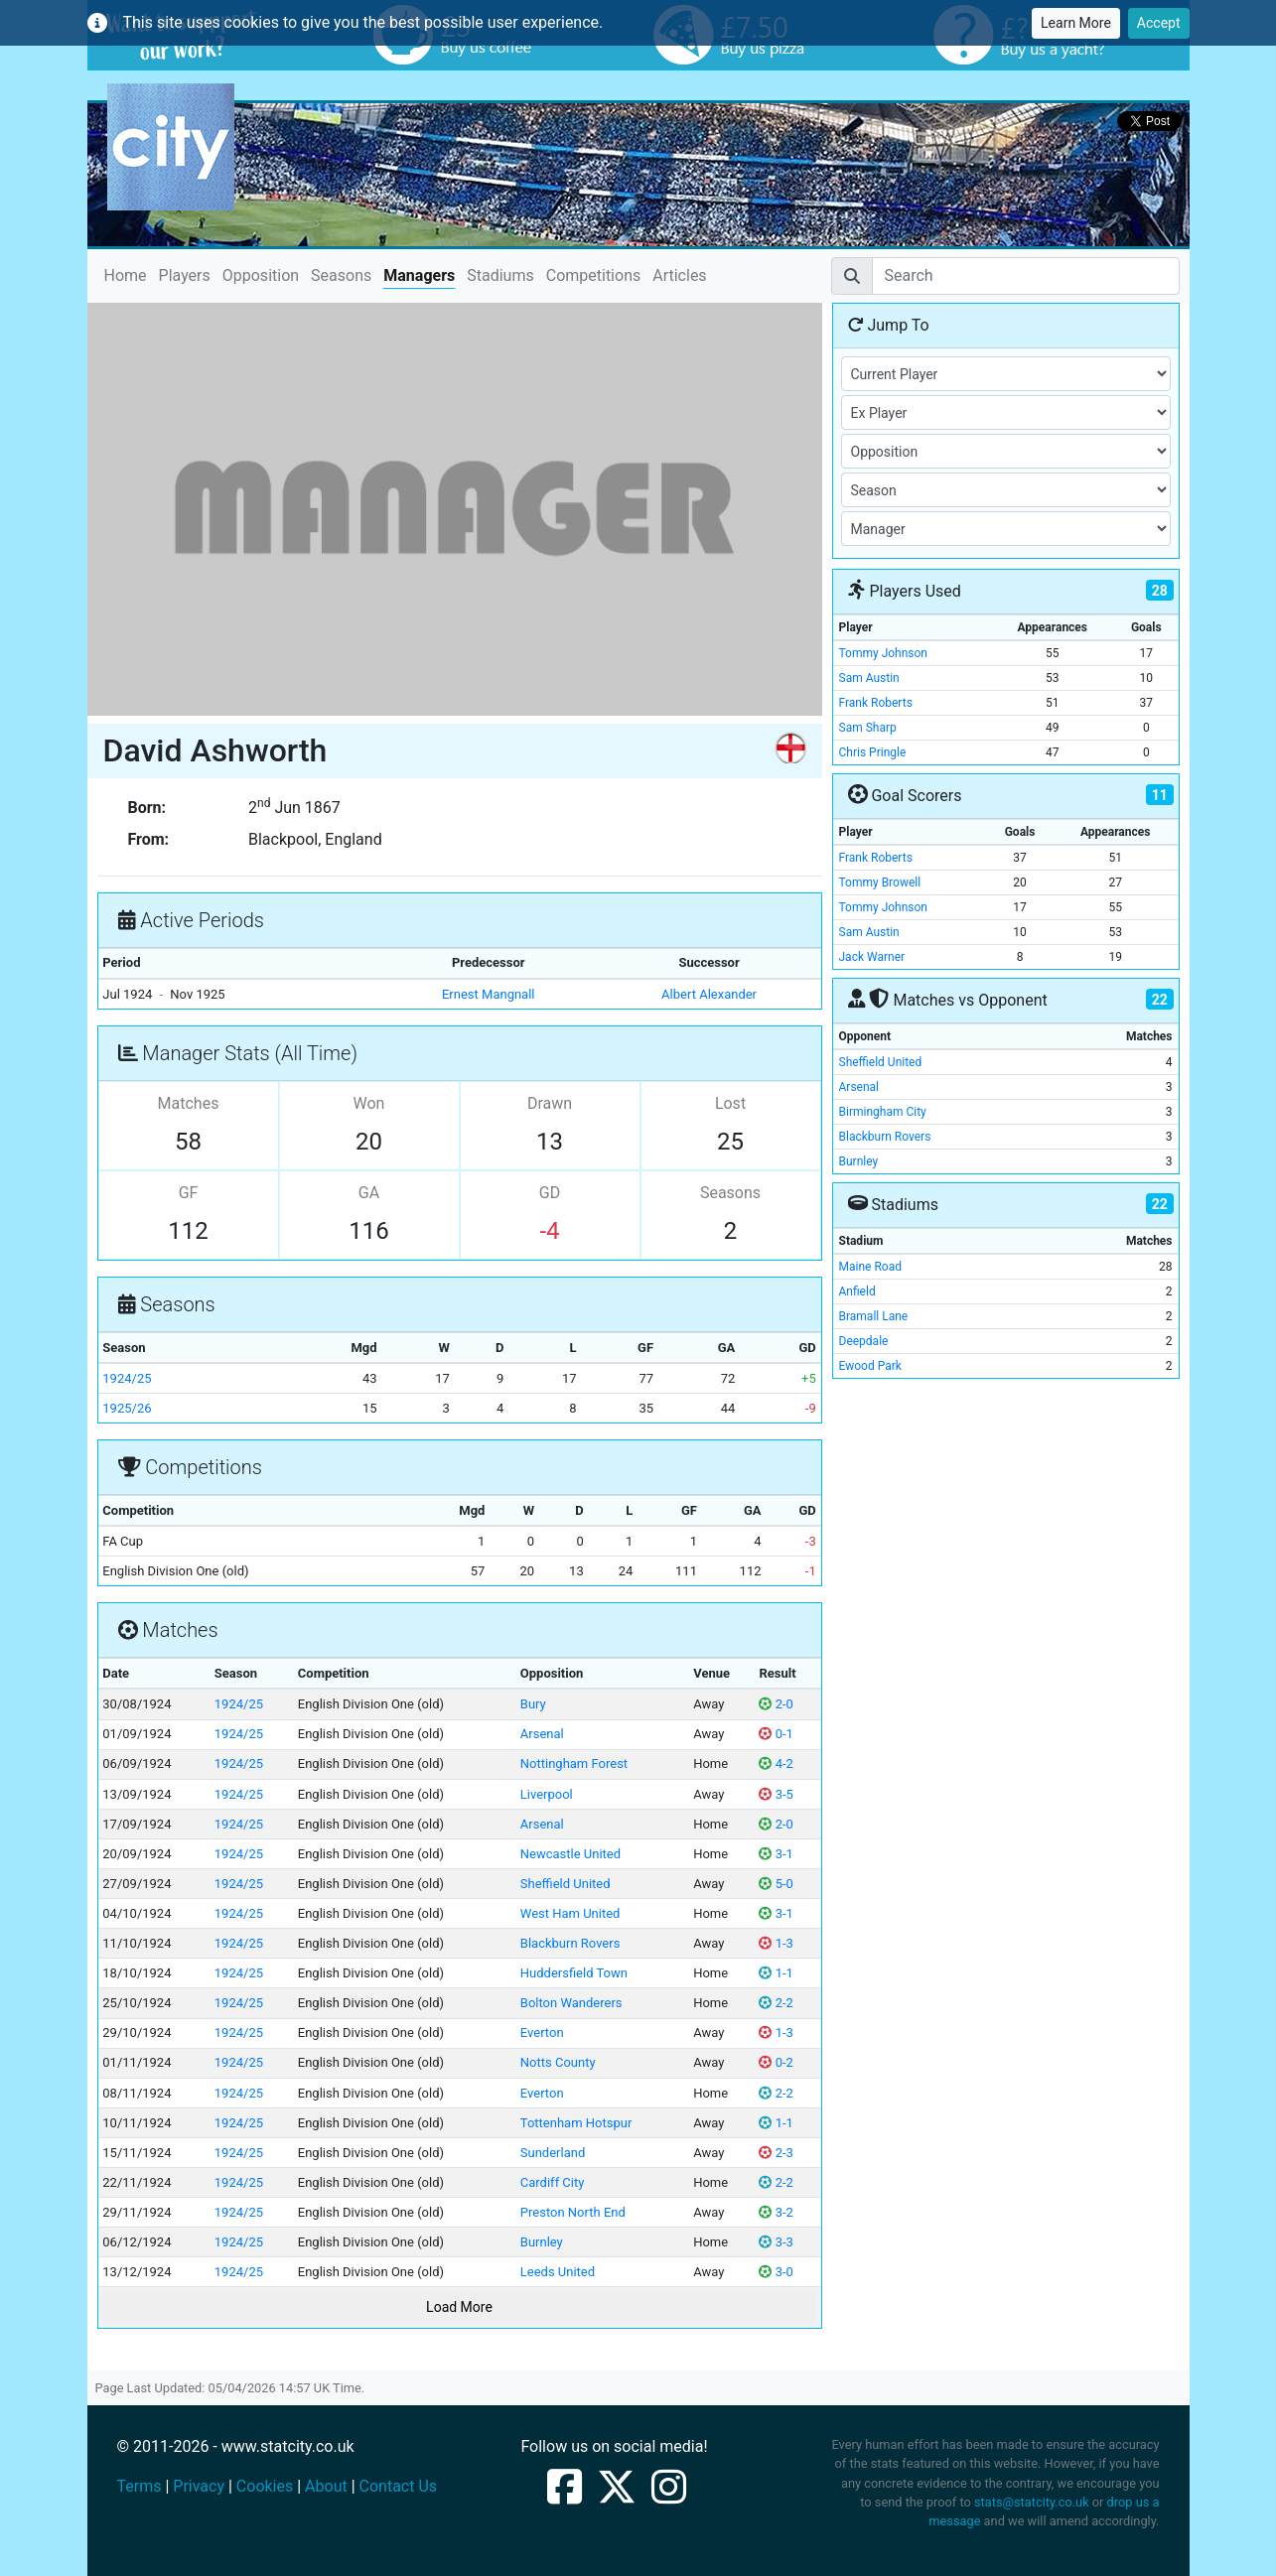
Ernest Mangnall (488, 994)
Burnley (541, 2242)
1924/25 (126, 1378)
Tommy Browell (880, 882)
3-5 (775, 1794)
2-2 (775, 2002)
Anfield (857, 1291)
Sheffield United (565, 1883)
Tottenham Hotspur (576, 2122)
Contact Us (398, 2486)
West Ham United (570, 1913)
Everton (542, 2032)
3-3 (775, 2242)
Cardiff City (552, 2182)
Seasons (341, 275)
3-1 (775, 1853)
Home (125, 274)
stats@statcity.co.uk (1031, 2502)
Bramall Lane (874, 1316)
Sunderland (552, 2152)
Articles (679, 275)
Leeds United (557, 2271)
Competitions (593, 275)
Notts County (558, 2062)
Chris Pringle (873, 752)
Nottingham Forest (574, 1763)
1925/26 (126, 1408)
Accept (1159, 23)
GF (189, 1192)
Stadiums (500, 275)
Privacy (198, 2486)
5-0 (775, 1883)
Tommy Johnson (883, 653)
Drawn (549, 1103)
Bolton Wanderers (571, 2002)
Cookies (264, 2486)
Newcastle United (570, 1853)
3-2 (775, 2212)
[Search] (1026, 276)
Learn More (1076, 23)
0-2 (775, 2062)
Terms (139, 2486)
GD (549, 1192)
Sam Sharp (868, 728)
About (326, 2486)
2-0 (775, 1703)
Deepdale (864, 1341)
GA (368, 1192)
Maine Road (870, 1267)
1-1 (775, 1973)
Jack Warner (872, 957)
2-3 (775, 2152)
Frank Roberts (876, 703)
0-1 (775, 1733)
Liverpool (546, 1794)
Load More (459, 2307)
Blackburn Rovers (570, 1943)
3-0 (775, 2271)
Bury (533, 1703)
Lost (730, 1103)
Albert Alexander (709, 994)
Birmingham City (882, 1112)
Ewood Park (870, 1366)
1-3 (775, 1943)
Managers (419, 275)
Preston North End (573, 2212)
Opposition (260, 275)
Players (185, 275)
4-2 (775, 1763)
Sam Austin (869, 678)
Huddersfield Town (574, 1973)
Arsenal (542, 1733)
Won (369, 1103)
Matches (188, 1103)
